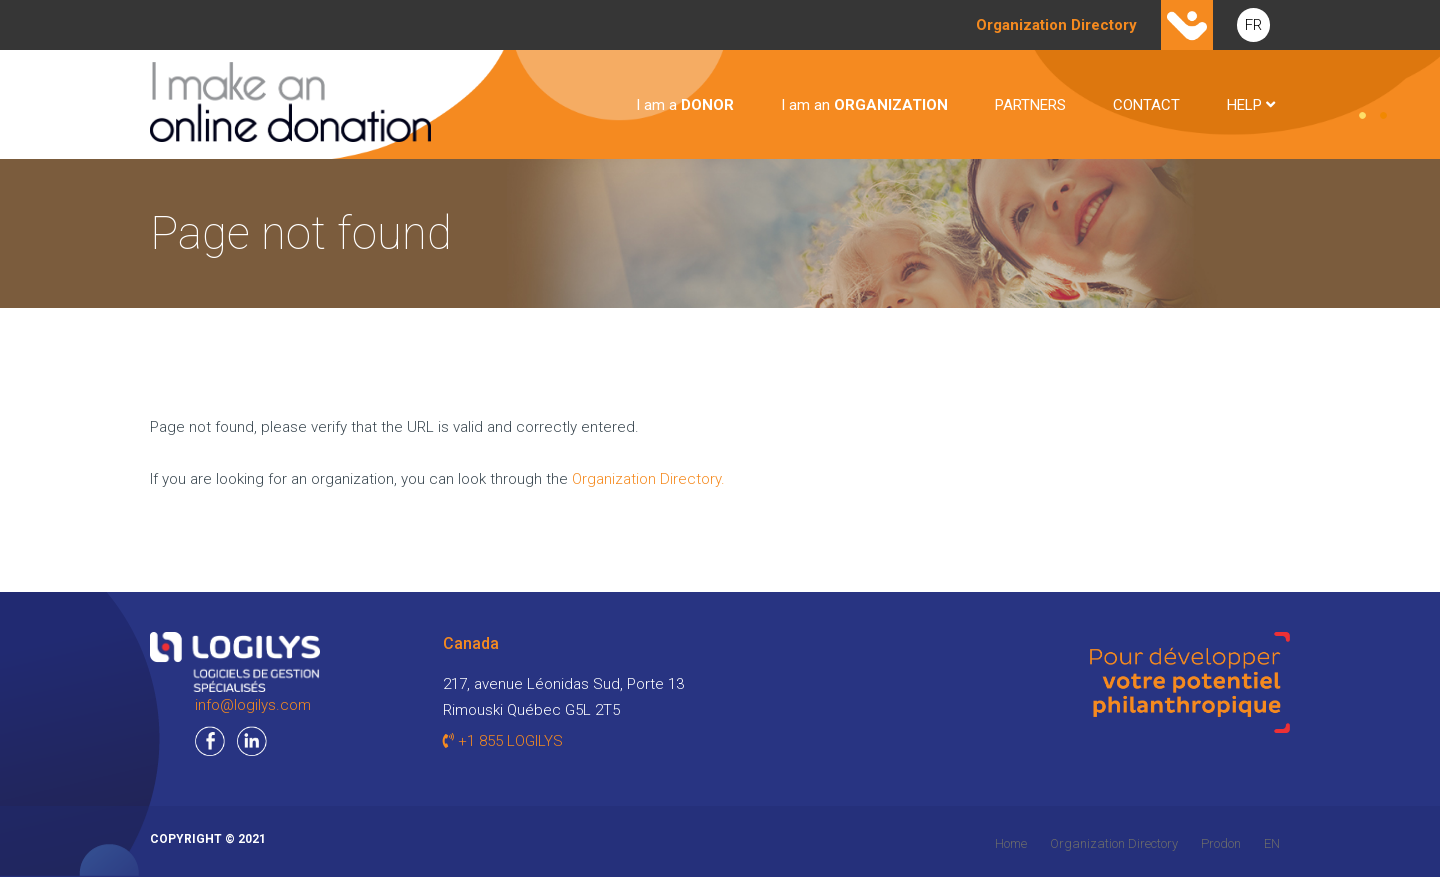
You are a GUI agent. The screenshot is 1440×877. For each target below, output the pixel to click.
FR (1253, 25)
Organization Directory (1114, 843)
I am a (685, 105)
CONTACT (1146, 105)
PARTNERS (1030, 105)
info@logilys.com (253, 705)
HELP (1251, 105)
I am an (864, 105)
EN (1272, 843)
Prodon (1221, 843)
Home (1011, 843)
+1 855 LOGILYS (503, 741)
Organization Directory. (648, 479)
